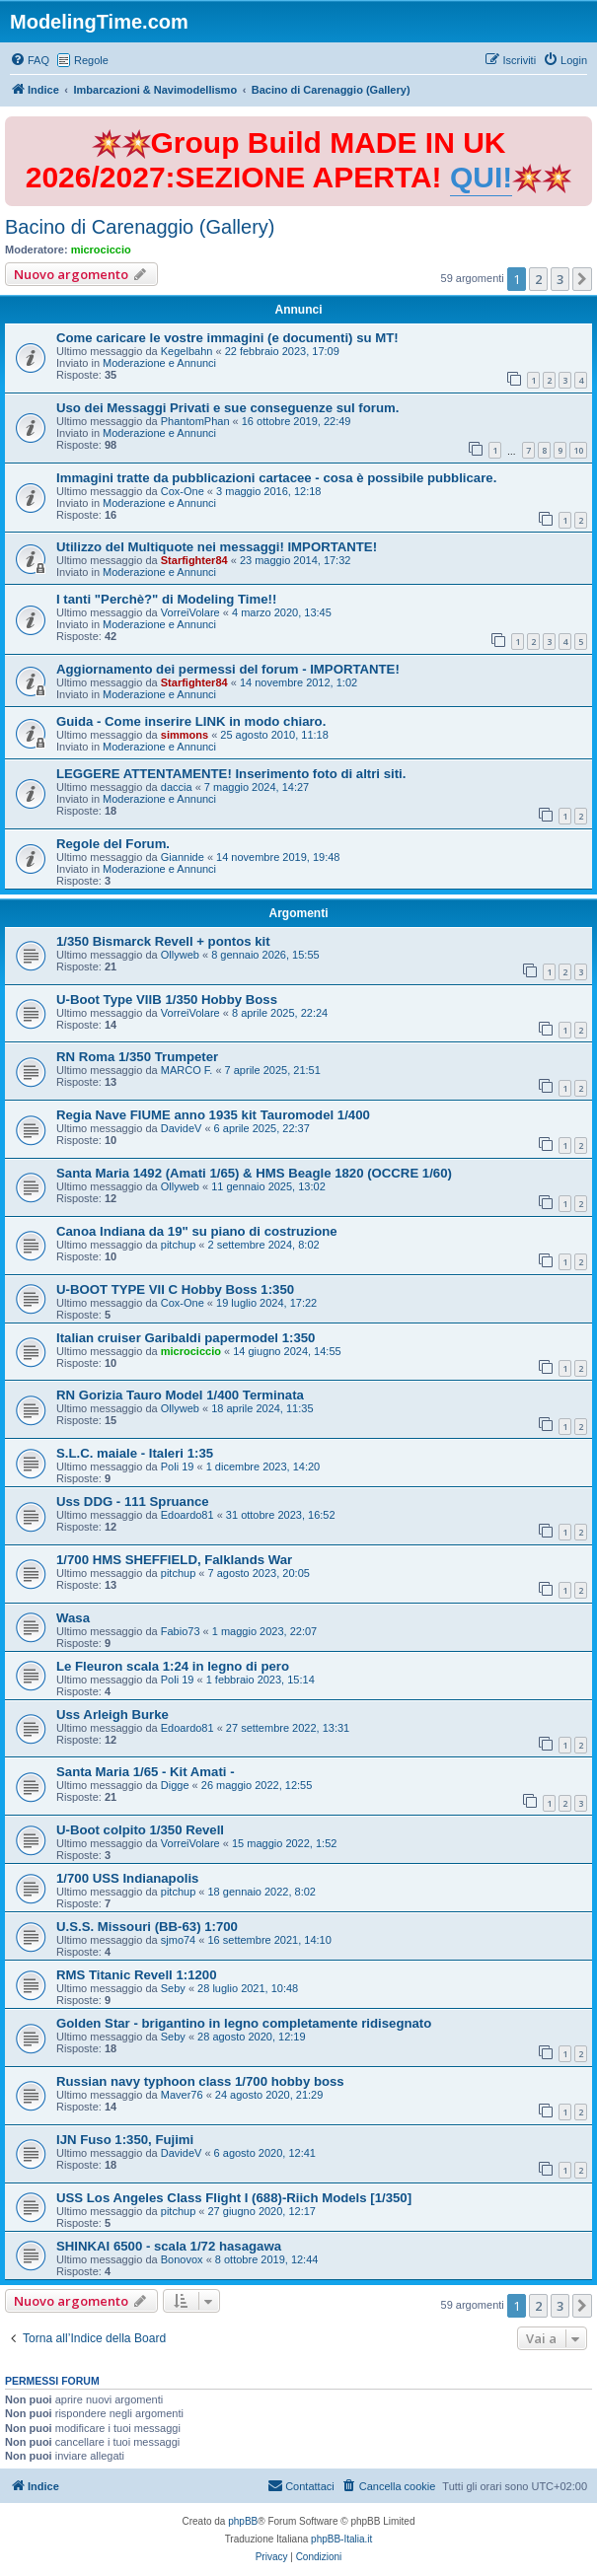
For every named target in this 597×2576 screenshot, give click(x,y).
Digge (175, 1785)
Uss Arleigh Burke (112, 1714)
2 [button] (538, 279)
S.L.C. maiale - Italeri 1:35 (134, 1453)
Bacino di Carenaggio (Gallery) (139, 227)
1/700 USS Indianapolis (127, 1878)
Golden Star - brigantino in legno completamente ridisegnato (243, 2023)
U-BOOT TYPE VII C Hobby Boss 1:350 (175, 1289)
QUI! (481, 177)
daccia (176, 787)
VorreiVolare (190, 612)
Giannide (182, 857)
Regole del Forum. (113, 843)
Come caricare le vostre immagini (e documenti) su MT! (227, 337)
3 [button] (560, 279)
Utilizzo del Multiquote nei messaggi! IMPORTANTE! (216, 546)
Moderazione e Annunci (159, 363)
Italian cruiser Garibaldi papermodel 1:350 (185, 1337)
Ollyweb (180, 955)
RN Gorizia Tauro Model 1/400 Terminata (180, 1395)
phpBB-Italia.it (341, 2539)
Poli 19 (177, 1466)
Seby (173, 1988)
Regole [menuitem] (91, 60)
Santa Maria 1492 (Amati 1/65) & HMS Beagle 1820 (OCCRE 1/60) (254, 1173)
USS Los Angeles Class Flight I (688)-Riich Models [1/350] (233, 2197)
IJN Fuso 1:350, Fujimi (124, 2139)
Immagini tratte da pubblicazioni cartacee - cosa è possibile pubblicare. (276, 477)
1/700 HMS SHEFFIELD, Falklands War (174, 1559)
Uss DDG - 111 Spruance (132, 1501)
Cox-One (182, 491)
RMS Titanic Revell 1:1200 (136, 1975)
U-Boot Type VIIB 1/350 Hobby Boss (166, 999)
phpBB (243, 2521)
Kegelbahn (187, 351)
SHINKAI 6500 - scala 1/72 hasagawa (168, 2246)
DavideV (181, 1128)
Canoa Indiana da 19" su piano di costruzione (196, 1231)
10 (578, 450)
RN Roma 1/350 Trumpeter (137, 1056)
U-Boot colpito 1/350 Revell (140, 1830)
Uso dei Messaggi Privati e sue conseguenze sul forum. (227, 407)
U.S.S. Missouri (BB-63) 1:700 (147, 1926)
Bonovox (182, 2259)
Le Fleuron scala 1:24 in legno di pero (172, 1666)
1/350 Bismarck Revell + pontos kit (163, 941)
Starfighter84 (194, 560)
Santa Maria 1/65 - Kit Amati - (145, 1771)
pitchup (178, 1245)
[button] (582, 279)
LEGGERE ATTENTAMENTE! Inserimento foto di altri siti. (231, 773)
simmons (184, 735)
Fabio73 (180, 1631)
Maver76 (182, 2095)
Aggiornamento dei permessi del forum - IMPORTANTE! (228, 669)
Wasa (73, 1617)
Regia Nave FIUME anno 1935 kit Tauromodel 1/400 (213, 1115)
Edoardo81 (187, 1515)
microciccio (101, 249)
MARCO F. (187, 1070)
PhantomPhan (195, 421)
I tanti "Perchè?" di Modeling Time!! (166, 599)
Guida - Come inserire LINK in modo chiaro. (191, 721)
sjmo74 (178, 1940)
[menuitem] (29, 60)
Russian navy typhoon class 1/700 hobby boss (200, 2081)
